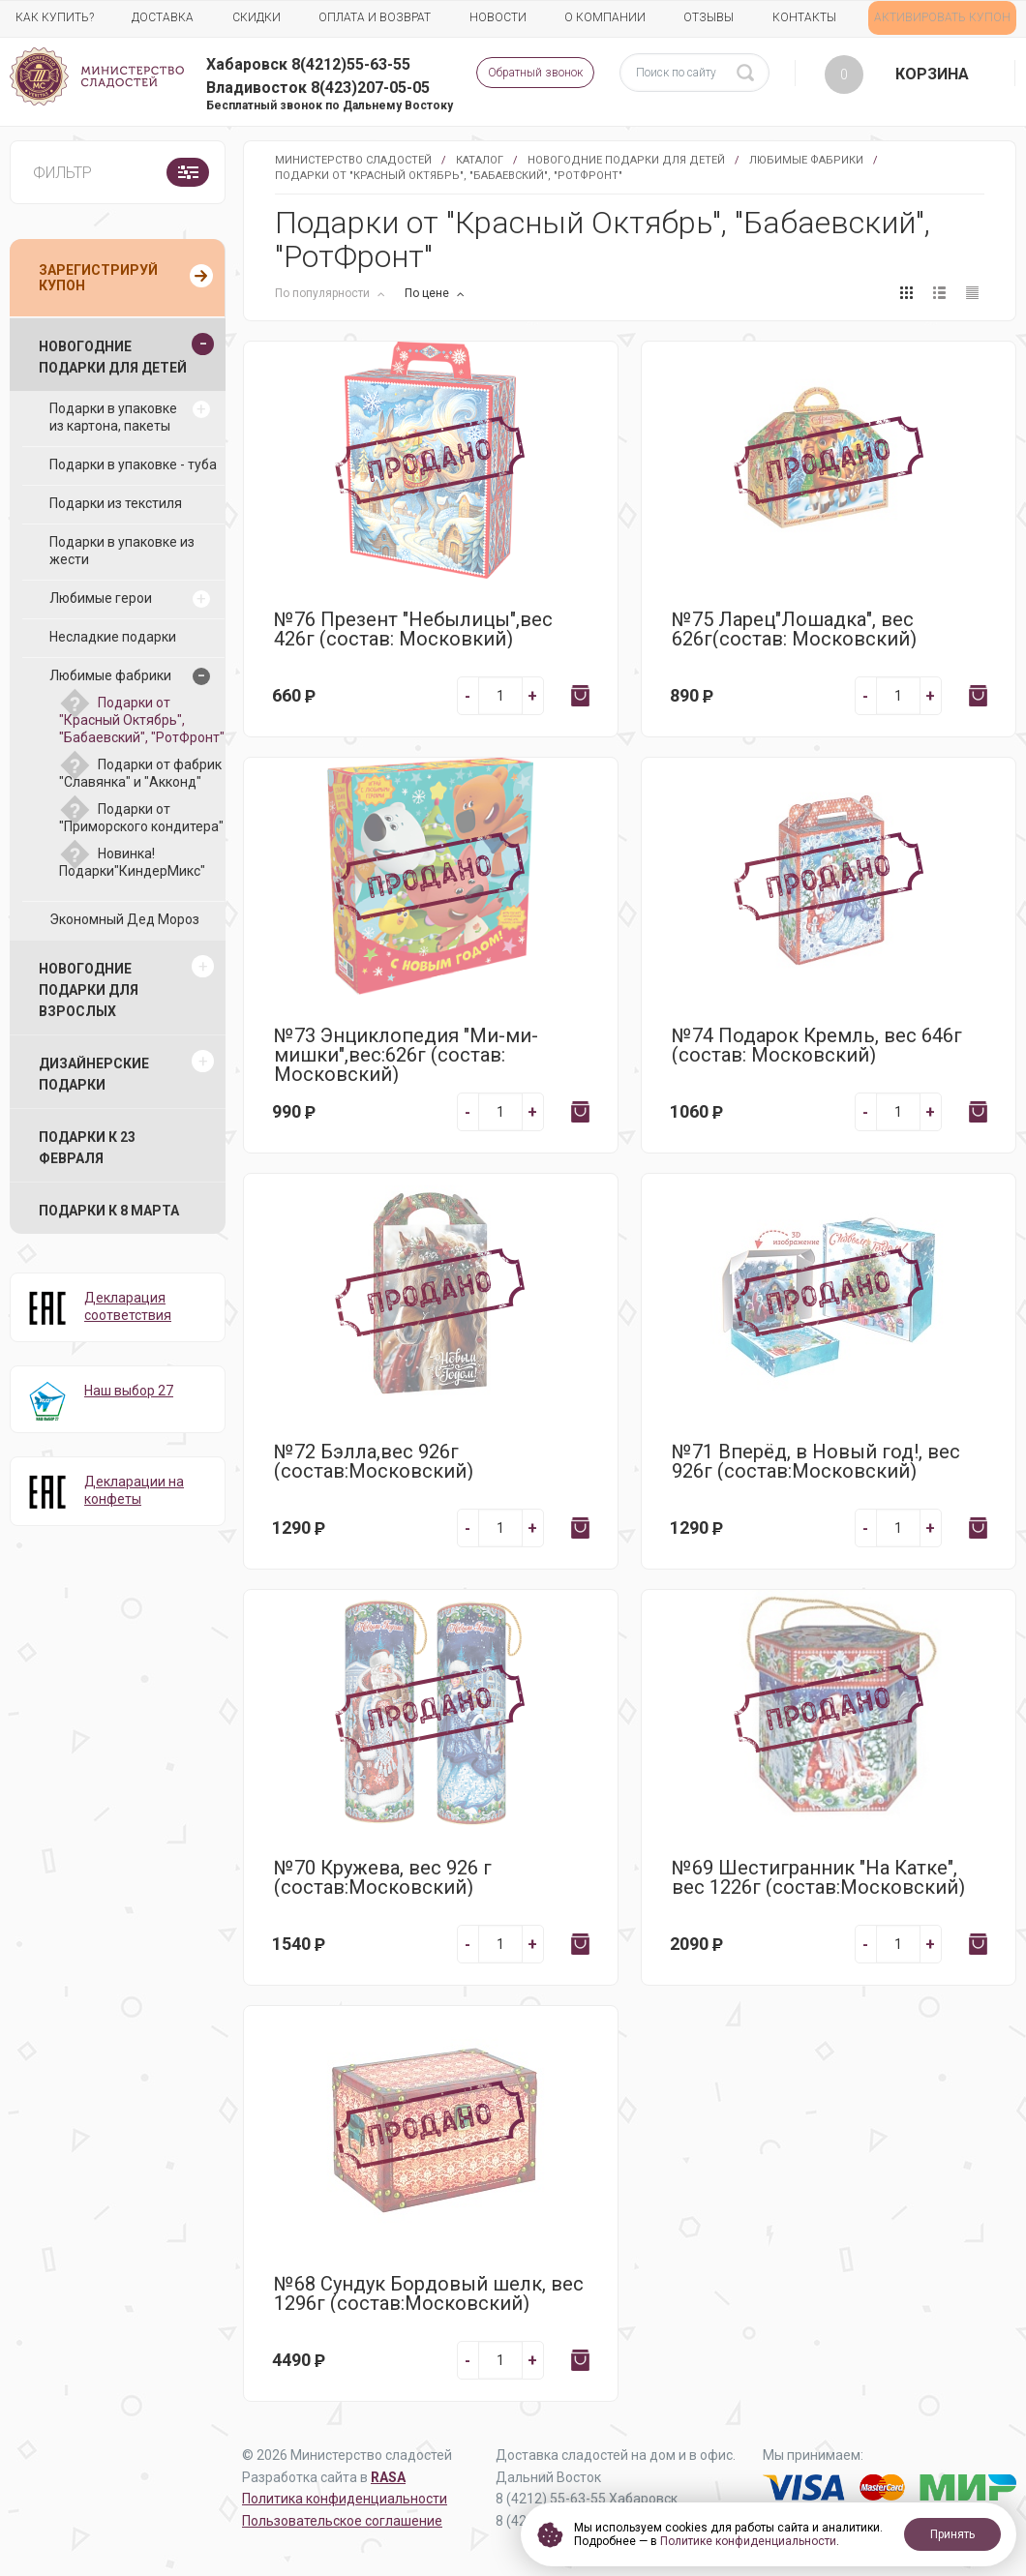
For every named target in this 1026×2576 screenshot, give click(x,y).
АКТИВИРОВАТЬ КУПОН (942, 17)
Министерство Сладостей (353, 160)
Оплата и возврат (374, 17)
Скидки (256, 17)
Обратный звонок (535, 72)
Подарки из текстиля (115, 503)
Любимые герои (100, 598)
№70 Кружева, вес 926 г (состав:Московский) (383, 1877)
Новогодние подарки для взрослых (88, 990)
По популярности (324, 293)
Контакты (804, 17)
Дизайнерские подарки (94, 1074)
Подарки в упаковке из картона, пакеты (113, 417)
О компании (605, 17)
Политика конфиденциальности (344, 2498)
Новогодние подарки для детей (626, 160)
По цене (428, 293)
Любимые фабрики (806, 160)
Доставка (163, 17)
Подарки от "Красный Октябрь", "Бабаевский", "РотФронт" (142, 720)
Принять (952, 2534)
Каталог (479, 160)
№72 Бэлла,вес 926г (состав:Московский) (373, 1461)
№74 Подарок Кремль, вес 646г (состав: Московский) (817, 1045)
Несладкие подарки (112, 636)
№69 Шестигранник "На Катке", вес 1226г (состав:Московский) (818, 1877)
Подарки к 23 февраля (87, 1147)
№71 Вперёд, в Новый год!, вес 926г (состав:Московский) (816, 1461)
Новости (498, 17)
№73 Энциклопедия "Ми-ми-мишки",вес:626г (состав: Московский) (406, 1055)
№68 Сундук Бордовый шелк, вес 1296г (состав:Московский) (429, 2293)
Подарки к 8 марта (109, 1210)
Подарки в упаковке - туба (133, 464)
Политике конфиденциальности (748, 2541)
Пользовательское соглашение (342, 2521)
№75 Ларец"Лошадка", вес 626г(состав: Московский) (794, 629)
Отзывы (708, 17)
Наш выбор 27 (128, 1390)
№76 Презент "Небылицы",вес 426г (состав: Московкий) (413, 629)
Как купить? (54, 17)
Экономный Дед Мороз (124, 919)
